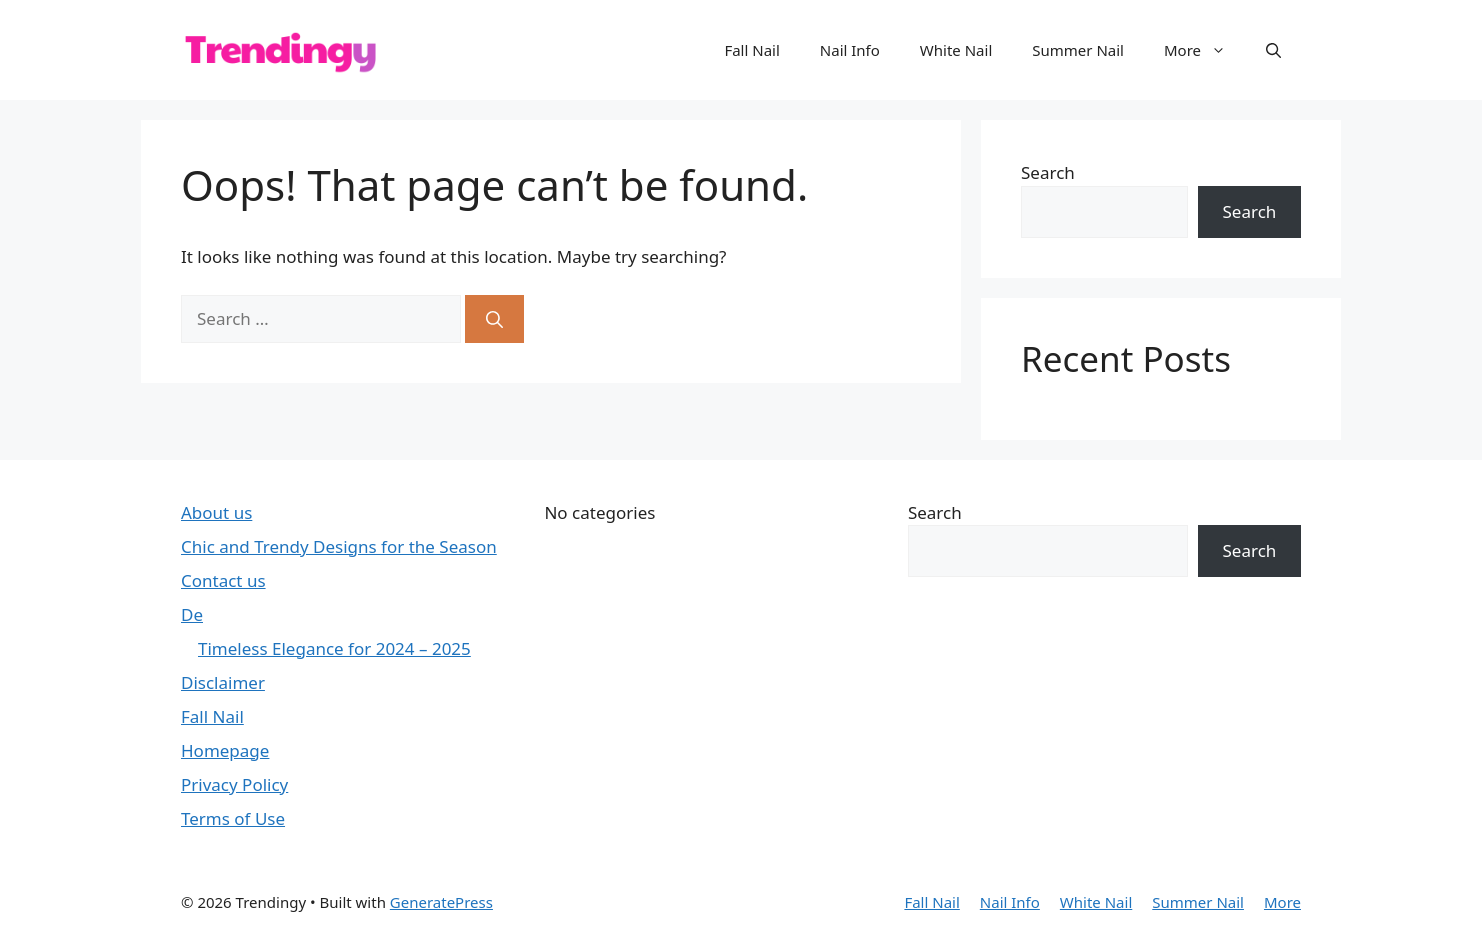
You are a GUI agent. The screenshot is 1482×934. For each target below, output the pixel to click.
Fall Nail (751, 50)
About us (216, 512)
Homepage (225, 750)
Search (1048, 172)
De (192, 614)
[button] (1273, 50)
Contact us (223, 580)
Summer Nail (1078, 50)
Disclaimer (223, 682)
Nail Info (850, 50)
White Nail (956, 50)
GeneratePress (441, 902)
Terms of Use (233, 818)
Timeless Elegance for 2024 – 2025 (334, 648)
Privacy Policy (234, 784)
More (1205, 50)
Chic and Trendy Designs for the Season (339, 546)
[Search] (494, 319)
